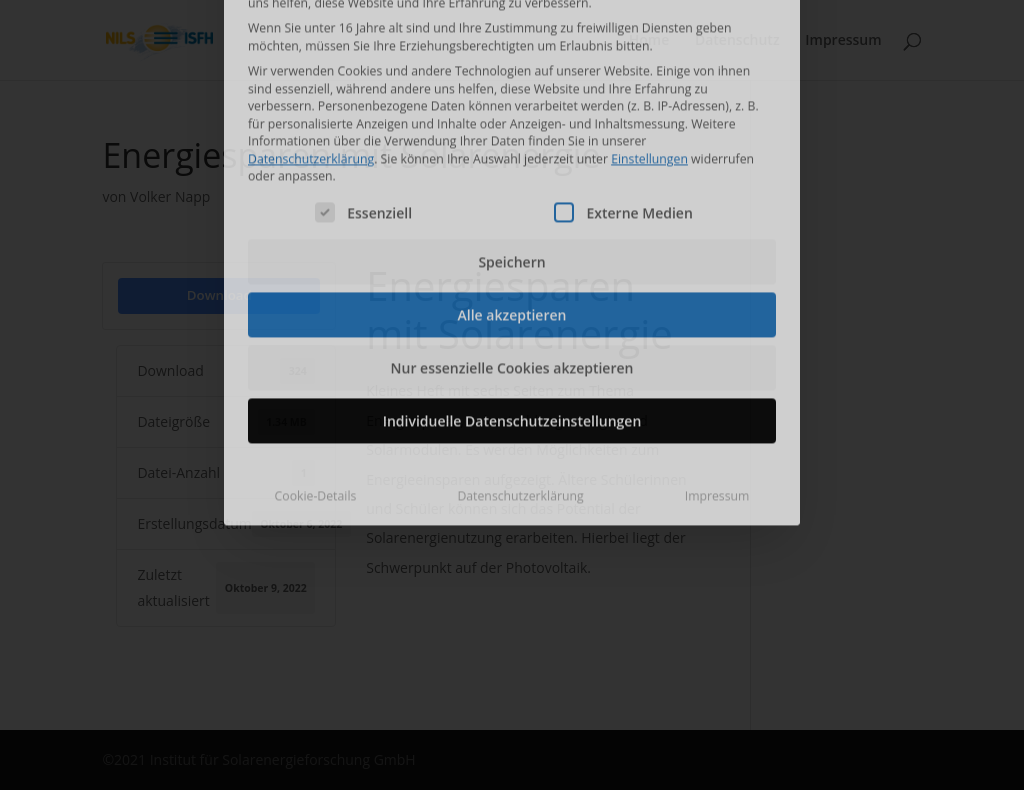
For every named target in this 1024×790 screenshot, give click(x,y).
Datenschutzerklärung (311, 31)
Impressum (717, 369)
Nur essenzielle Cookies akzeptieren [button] (512, 241)
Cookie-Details (316, 369)
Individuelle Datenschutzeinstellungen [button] (512, 294)
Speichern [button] (511, 135)
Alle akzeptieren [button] (512, 188)
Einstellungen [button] (649, 31)
